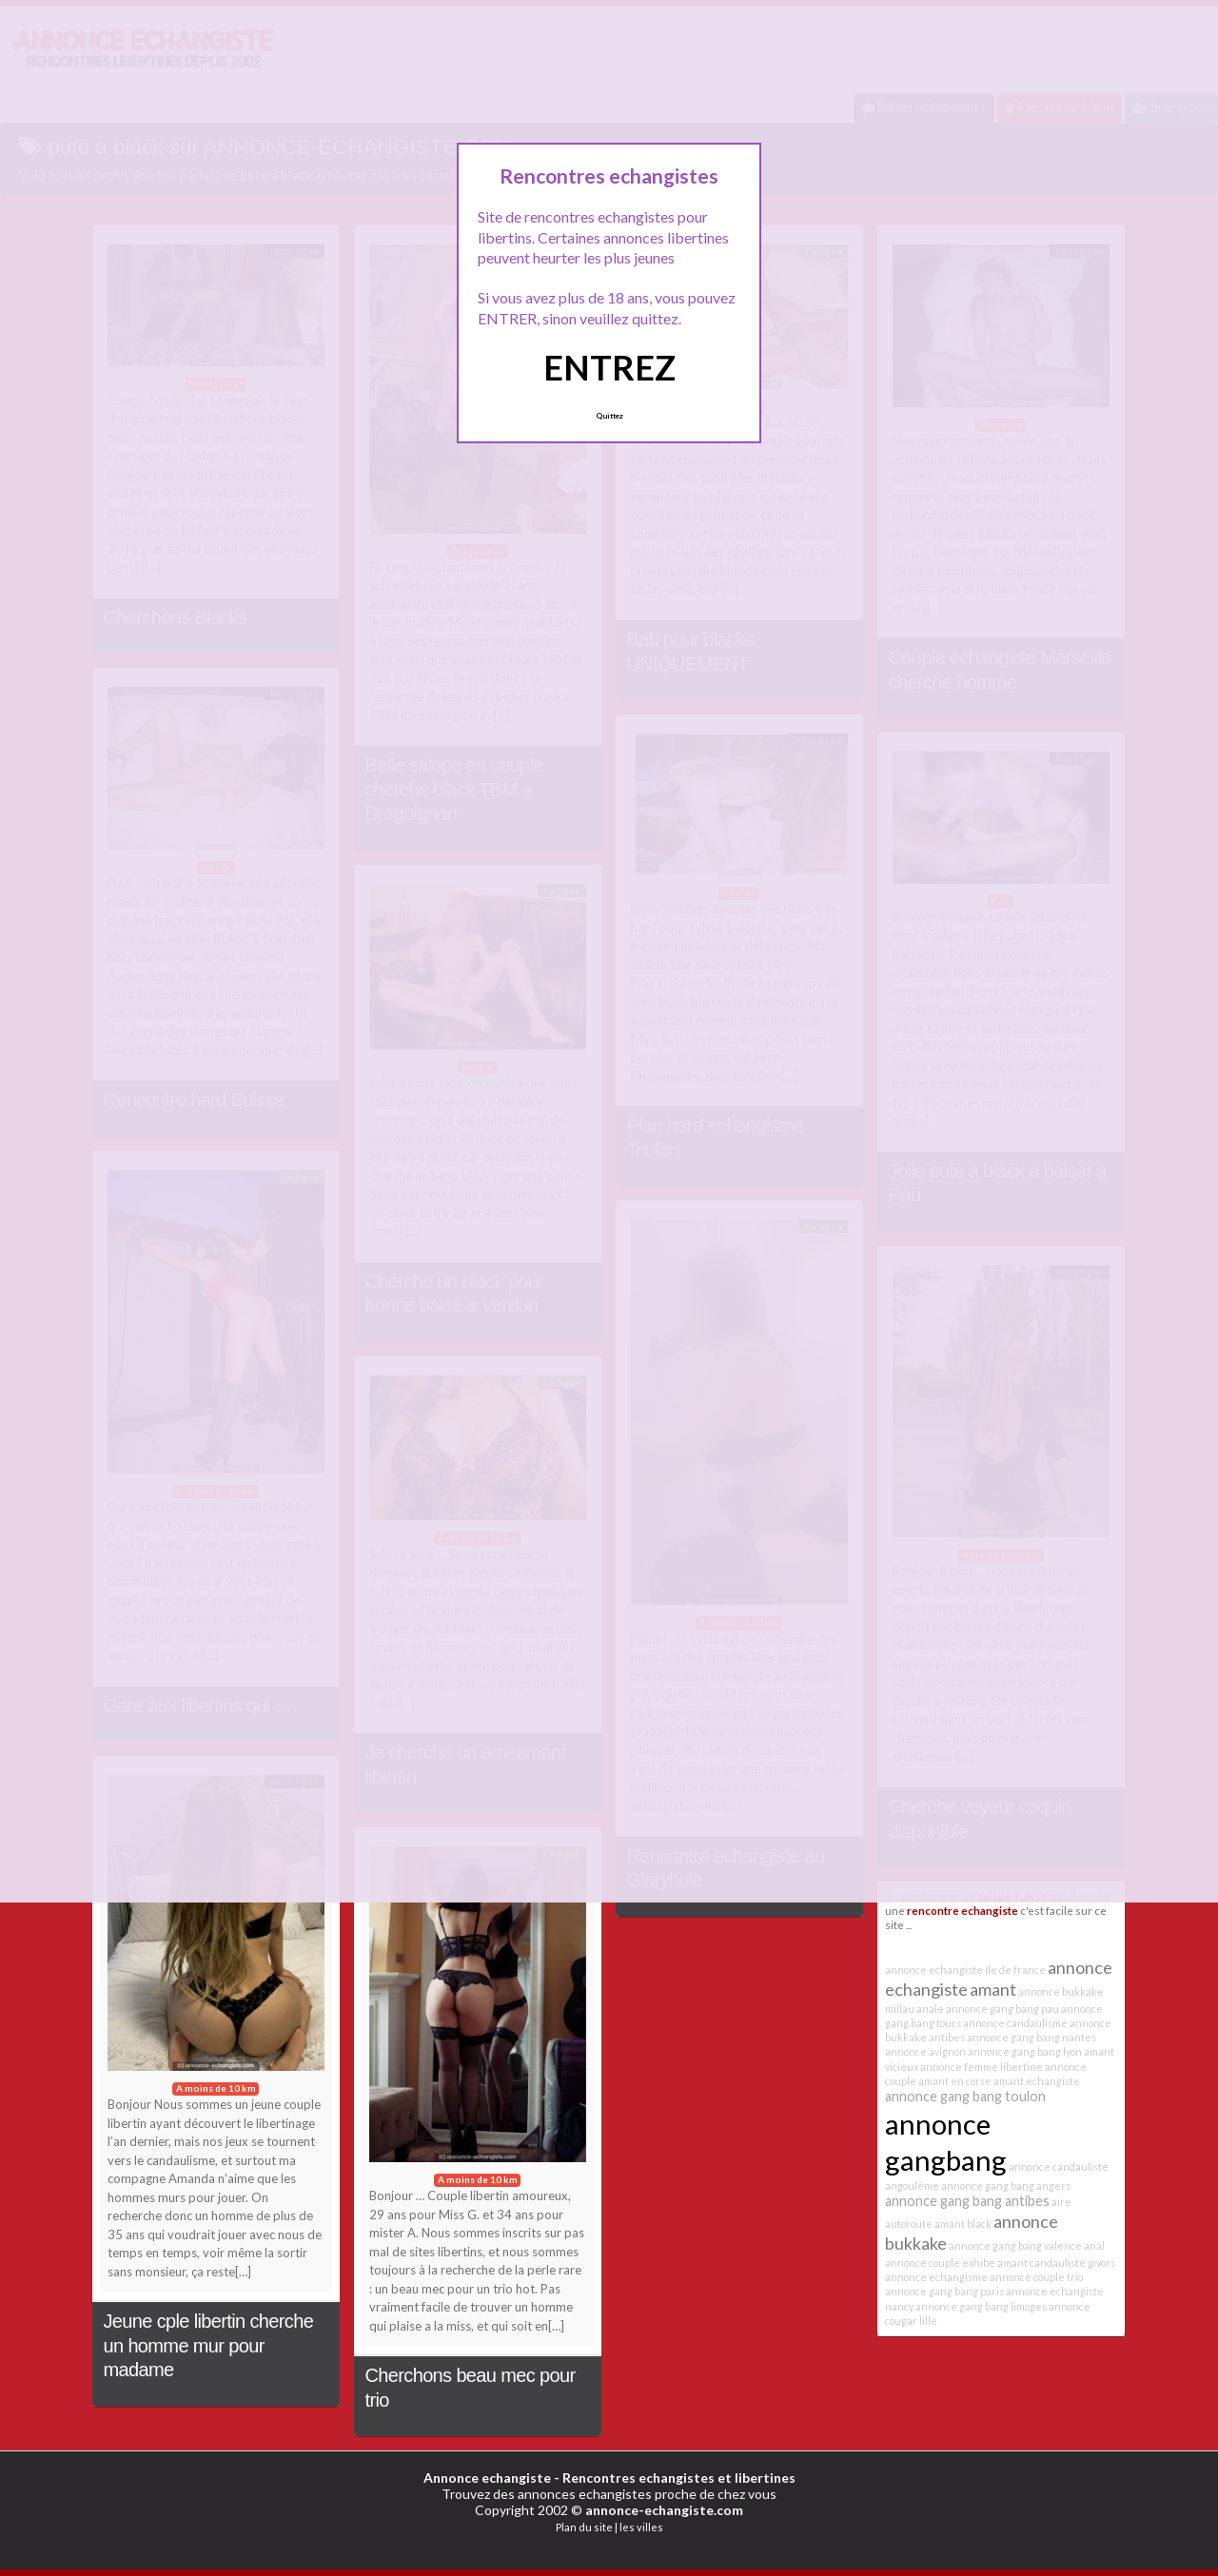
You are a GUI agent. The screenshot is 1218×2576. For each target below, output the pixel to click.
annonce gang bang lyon (1025, 2051)
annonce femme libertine (981, 2066)
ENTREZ (609, 367)
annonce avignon (925, 2051)
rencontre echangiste (962, 1910)
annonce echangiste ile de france (965, 1969)
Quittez (609, 415)
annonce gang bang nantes (1031, 2037)
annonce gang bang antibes (967, 2201)
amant (993, 1989)
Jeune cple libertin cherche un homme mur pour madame (209, 2345)
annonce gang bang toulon (965, 2096)
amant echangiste (1036, 2081)
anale (930, 2008)
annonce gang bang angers (1006, 2185)
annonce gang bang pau (1002, 2008)
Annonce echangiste (487, 2477)
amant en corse (955, 2081)
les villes (641, 2527)
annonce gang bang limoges (981, 2306)
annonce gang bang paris (944, 2291)
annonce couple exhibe (940, 2262)
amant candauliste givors (1056, 2262)
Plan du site (584, 2527)
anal (1094, 2245)
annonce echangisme (936, 2277)
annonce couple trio (1036, 2277)
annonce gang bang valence (1015, 2245)
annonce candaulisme (1015, 2023)
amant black (963, 2223)
